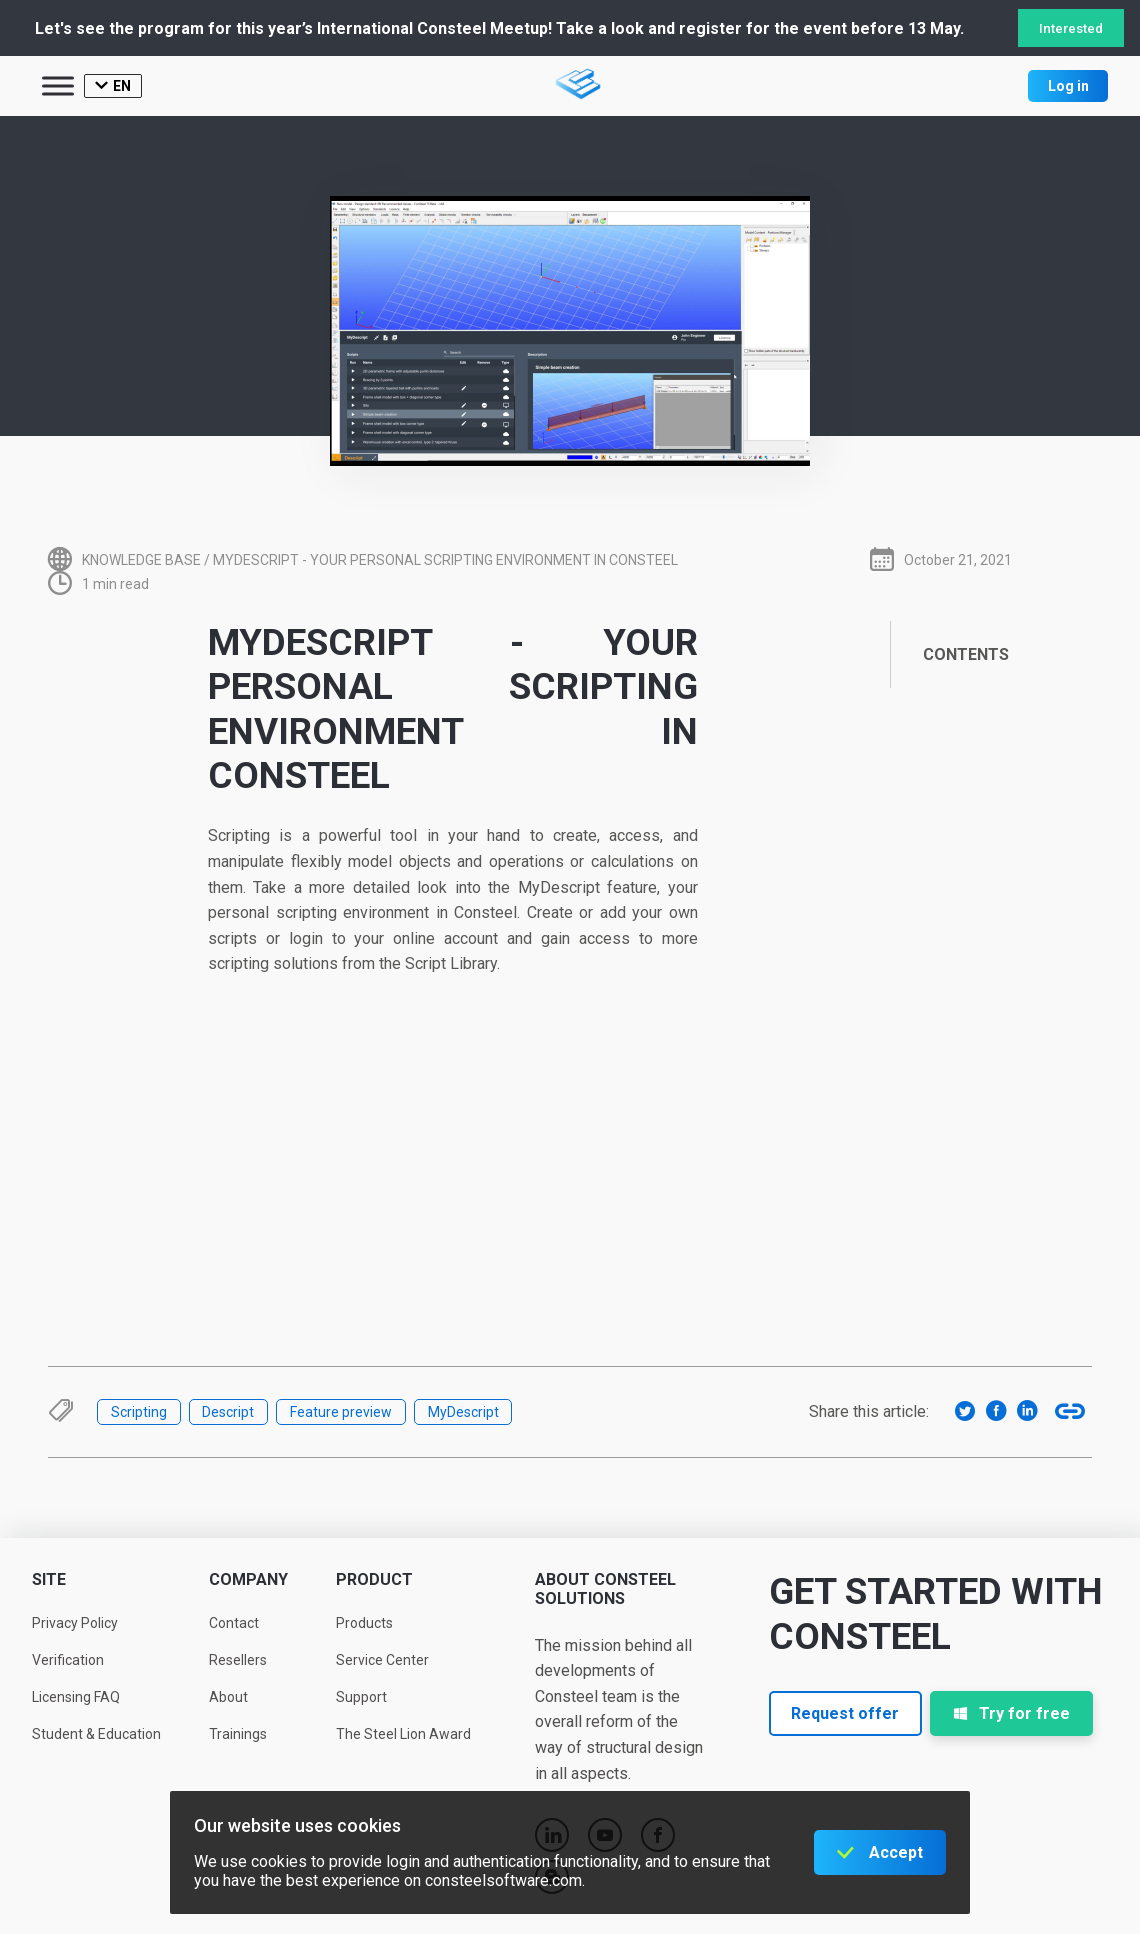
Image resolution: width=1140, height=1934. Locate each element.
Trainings (238, 1734)
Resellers (238, 1660)
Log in (1068, 86)
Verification (68, 1660)
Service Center (382, 1660)
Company (248, 1579)
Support (361, 1697)
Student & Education (96, 1734)
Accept (896, 1852)
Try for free (1011, 1713)
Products (364, 1623)
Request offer (845, 1713)
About (228, 1697)
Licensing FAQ (76, 1697)
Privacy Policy (75, 1623)
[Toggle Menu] (58, 85)
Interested (1071, 28)
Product (374, 1579)
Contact (234, 1623)
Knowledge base (141, 560)
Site (49, 1579)
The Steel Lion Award (403, 1734)
